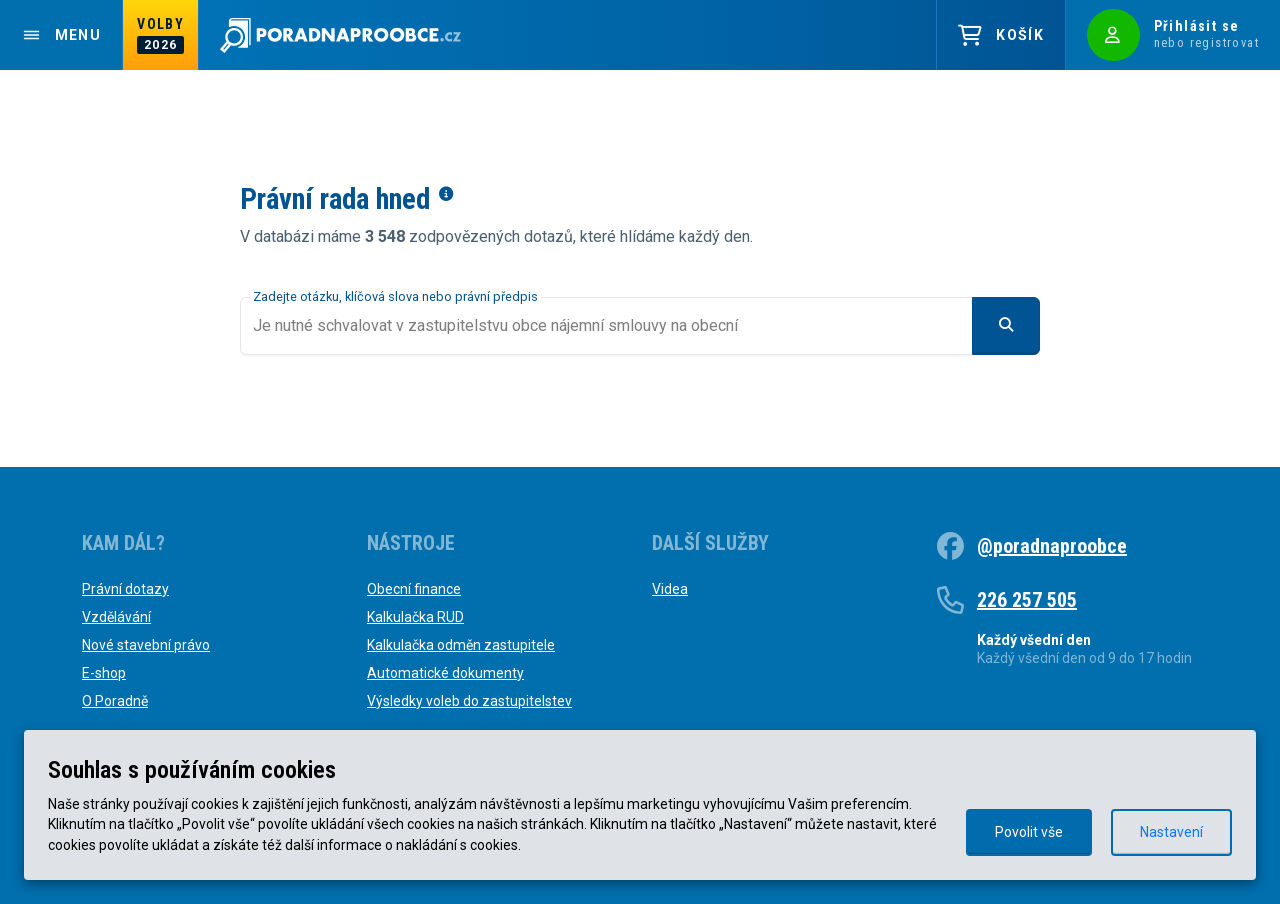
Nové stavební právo (146, 645)
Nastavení (1171, 832)
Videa (670, 589)
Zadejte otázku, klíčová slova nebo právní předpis (395, 296)
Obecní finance (414, 589)
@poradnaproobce (1052, 546)
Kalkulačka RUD (415, 617)
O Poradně (115, 701)
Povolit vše (1029, 832)
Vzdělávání (116, 617)
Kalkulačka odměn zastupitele (461, 645)
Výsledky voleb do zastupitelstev (469, 701)
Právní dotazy (125, 589)
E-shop (104, 673)
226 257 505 (1027, 600)
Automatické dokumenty (445, 673)
